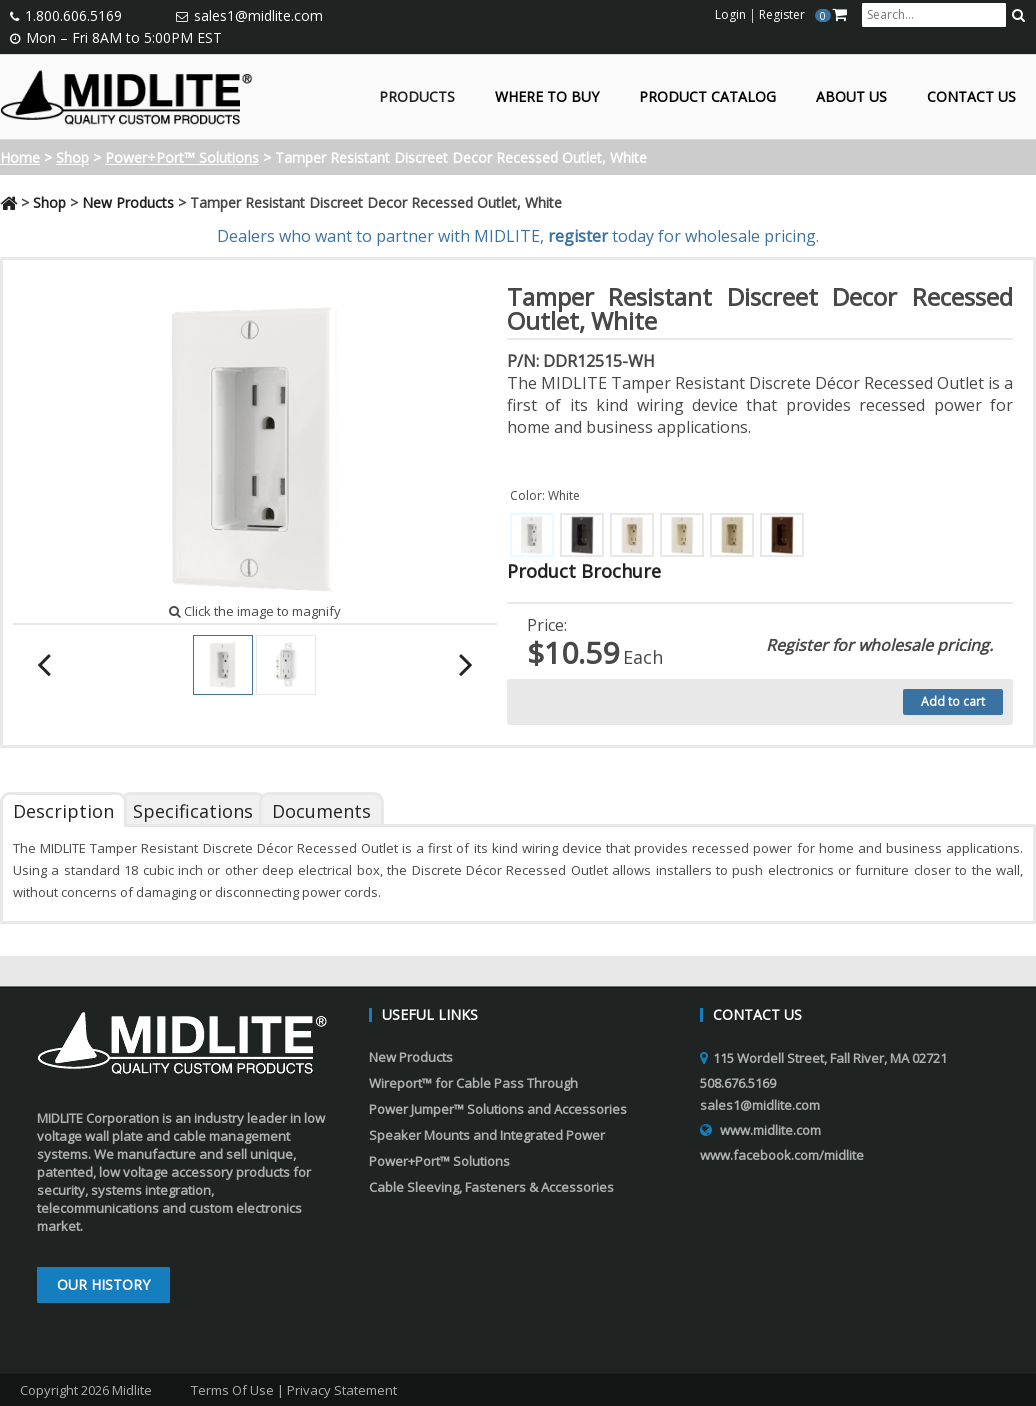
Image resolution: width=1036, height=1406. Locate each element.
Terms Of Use (232, 1390)
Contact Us (971, 97)
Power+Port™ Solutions (182, 157)
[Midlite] (126, 95)
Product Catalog (707, 97)
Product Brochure (584, 571)
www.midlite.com (770, 1130)
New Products (128, 202)
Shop (72, 157)
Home (20, 157)
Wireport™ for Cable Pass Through (473, 1083)
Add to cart (953, 701)
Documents (321, 811)
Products (417, 97)
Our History (103, 1284)
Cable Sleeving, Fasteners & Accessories (491, 1187)
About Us (851, 97)
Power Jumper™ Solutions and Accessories (498, 1109)
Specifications (193, 811)
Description (63, 811)
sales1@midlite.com (258, 15)
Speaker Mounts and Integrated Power (487, 1135)
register (578, 236)
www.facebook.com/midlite (782, 1155)
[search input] (934, 15)
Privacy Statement (342, 1390)
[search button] (1018, 15)
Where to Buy (547, 97)
